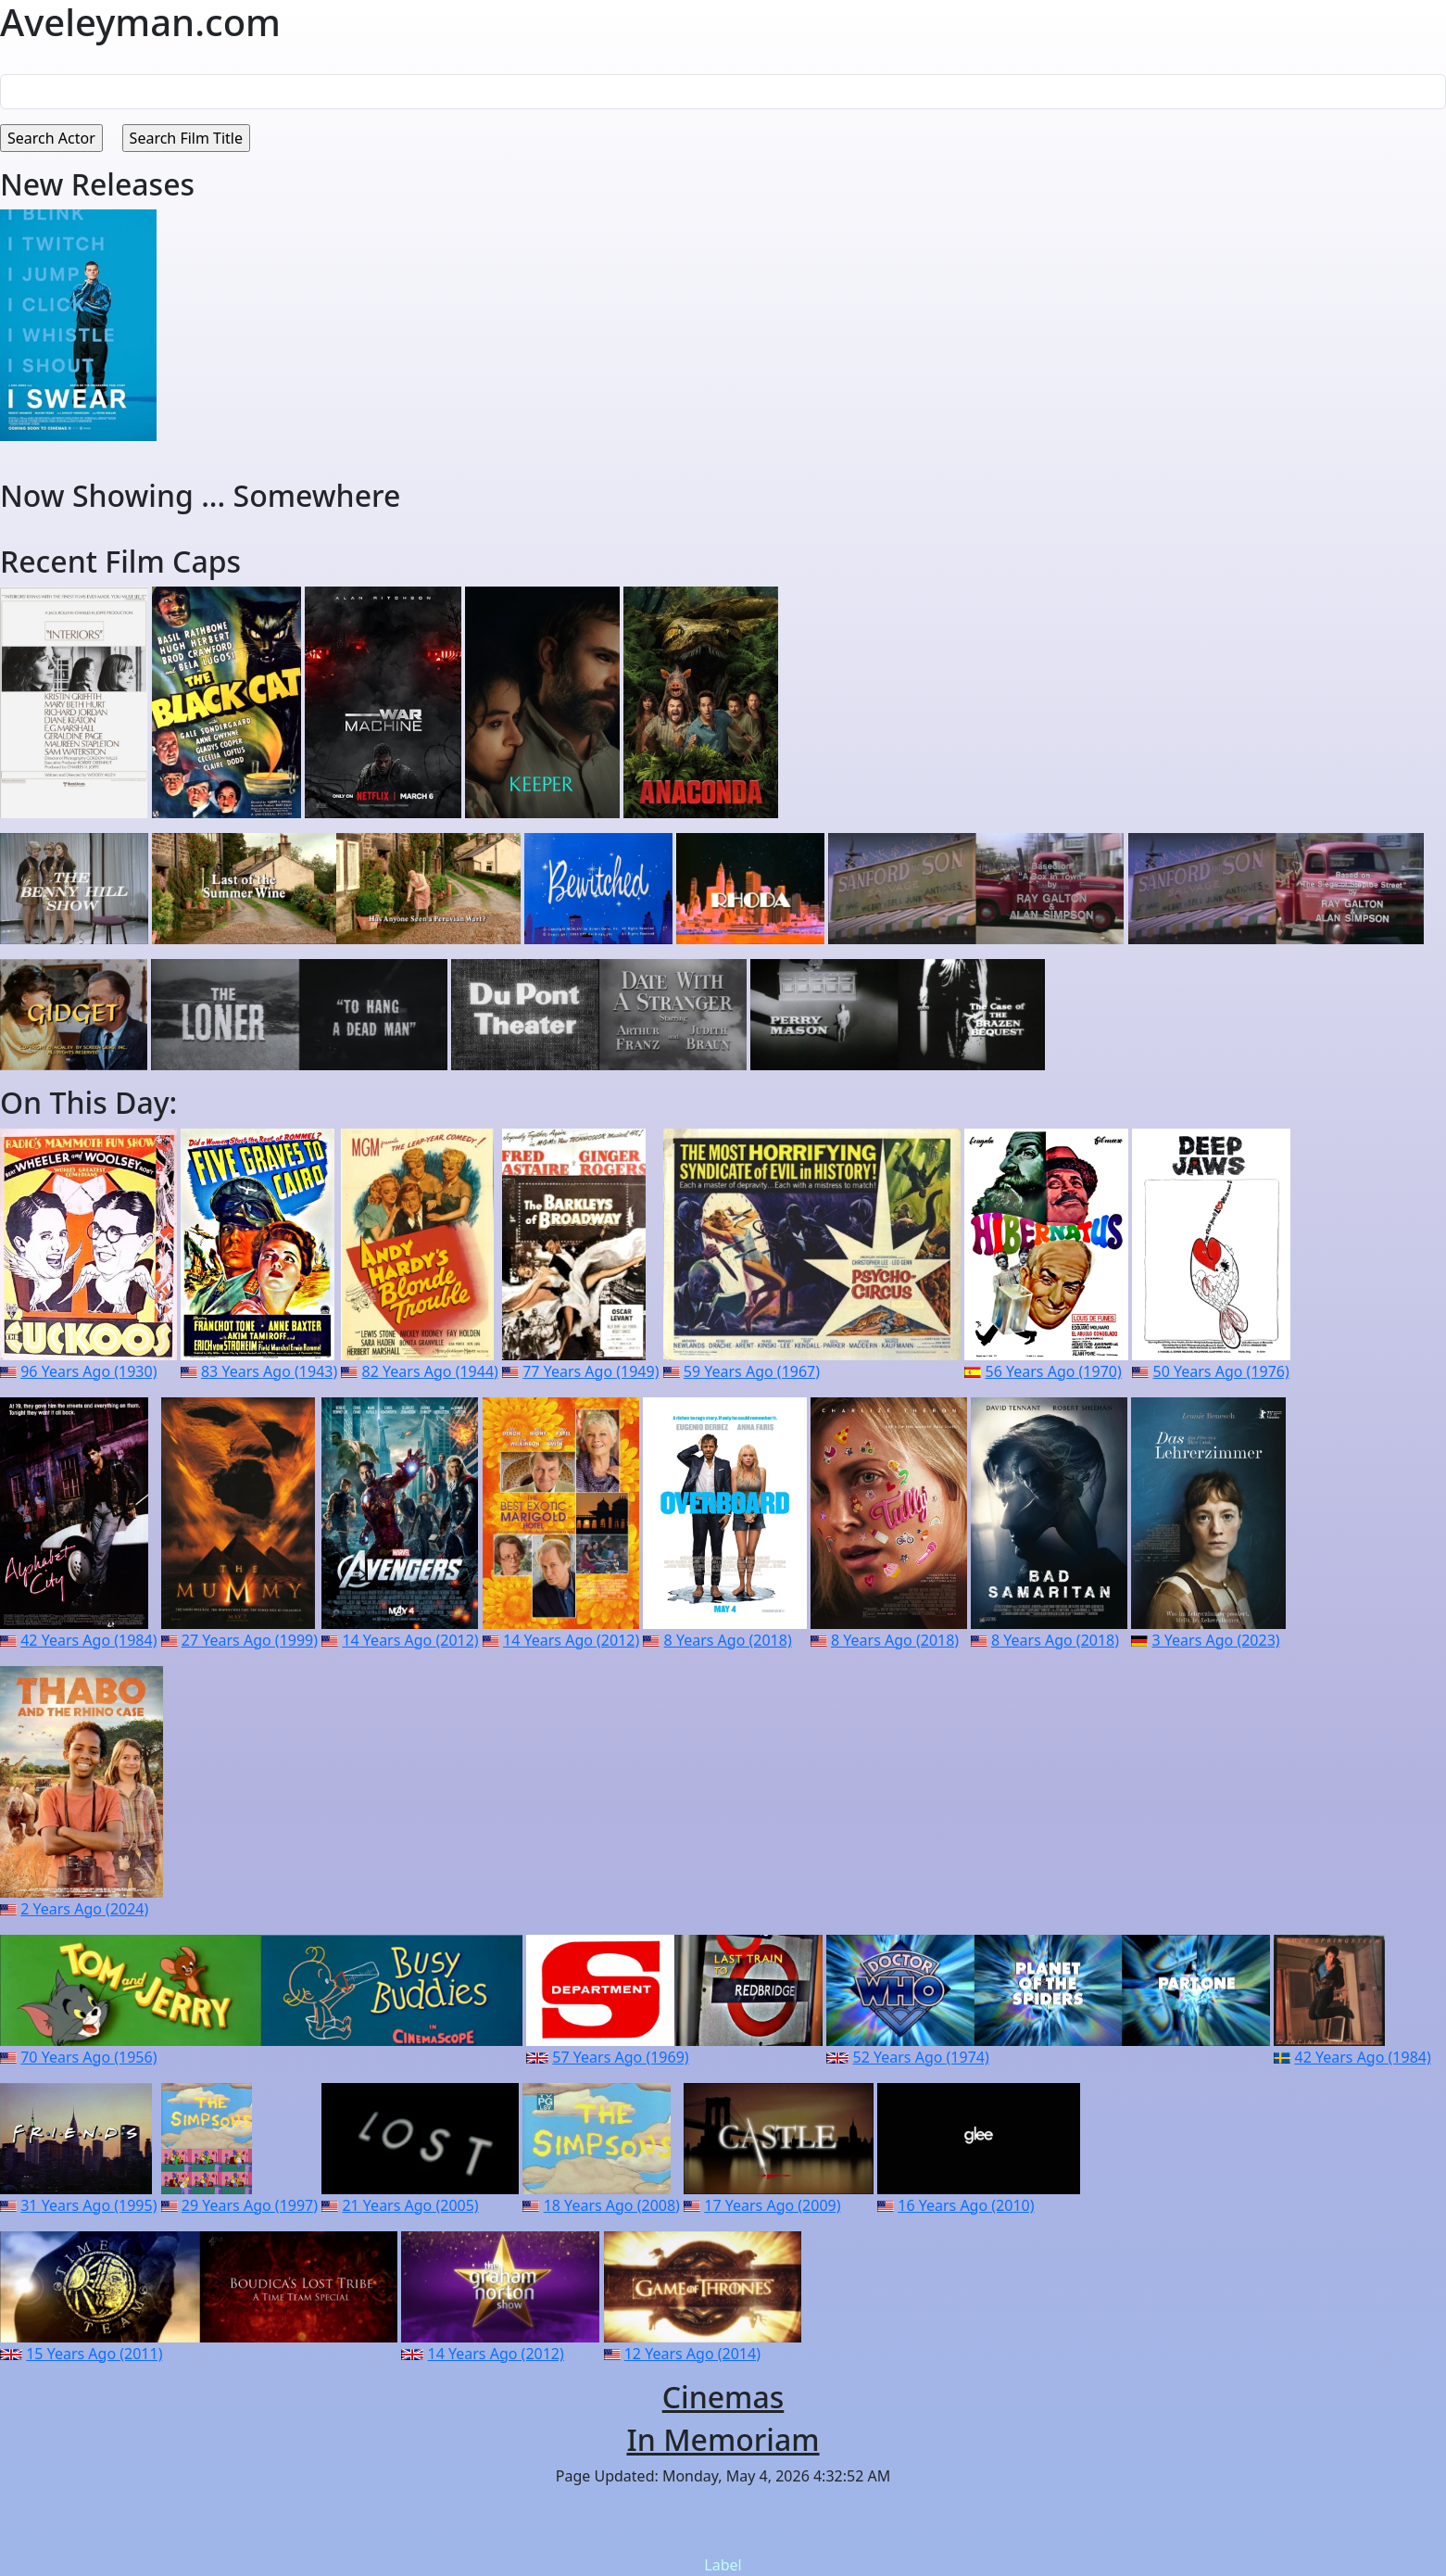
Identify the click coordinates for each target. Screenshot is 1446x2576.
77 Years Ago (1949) (590, 1371)
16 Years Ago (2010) (966, 2205)
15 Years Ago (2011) (94, 2353)
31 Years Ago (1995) (88, 2205)
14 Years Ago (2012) (410, 1640)
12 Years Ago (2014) (692, 2353)
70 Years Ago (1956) (88, 2057)
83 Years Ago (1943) (269, 1371)
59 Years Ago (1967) (752, 1371)
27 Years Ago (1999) (250, 1640)
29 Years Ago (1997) (250, 2205)
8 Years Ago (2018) (728, 1640)
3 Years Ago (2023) (1216, 1640)
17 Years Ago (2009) (772, 2205)
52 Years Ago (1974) (921, 2057)
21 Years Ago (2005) (410, 2205)
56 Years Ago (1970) (1054, 1371)
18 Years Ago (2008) (612, 2205)
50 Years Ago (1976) (1221, 1371)
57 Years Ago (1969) (620, 2057)
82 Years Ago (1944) (430, 1371)
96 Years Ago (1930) (88, 1371)
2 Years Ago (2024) (84, 1909)
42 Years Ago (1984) (88, 1640)
